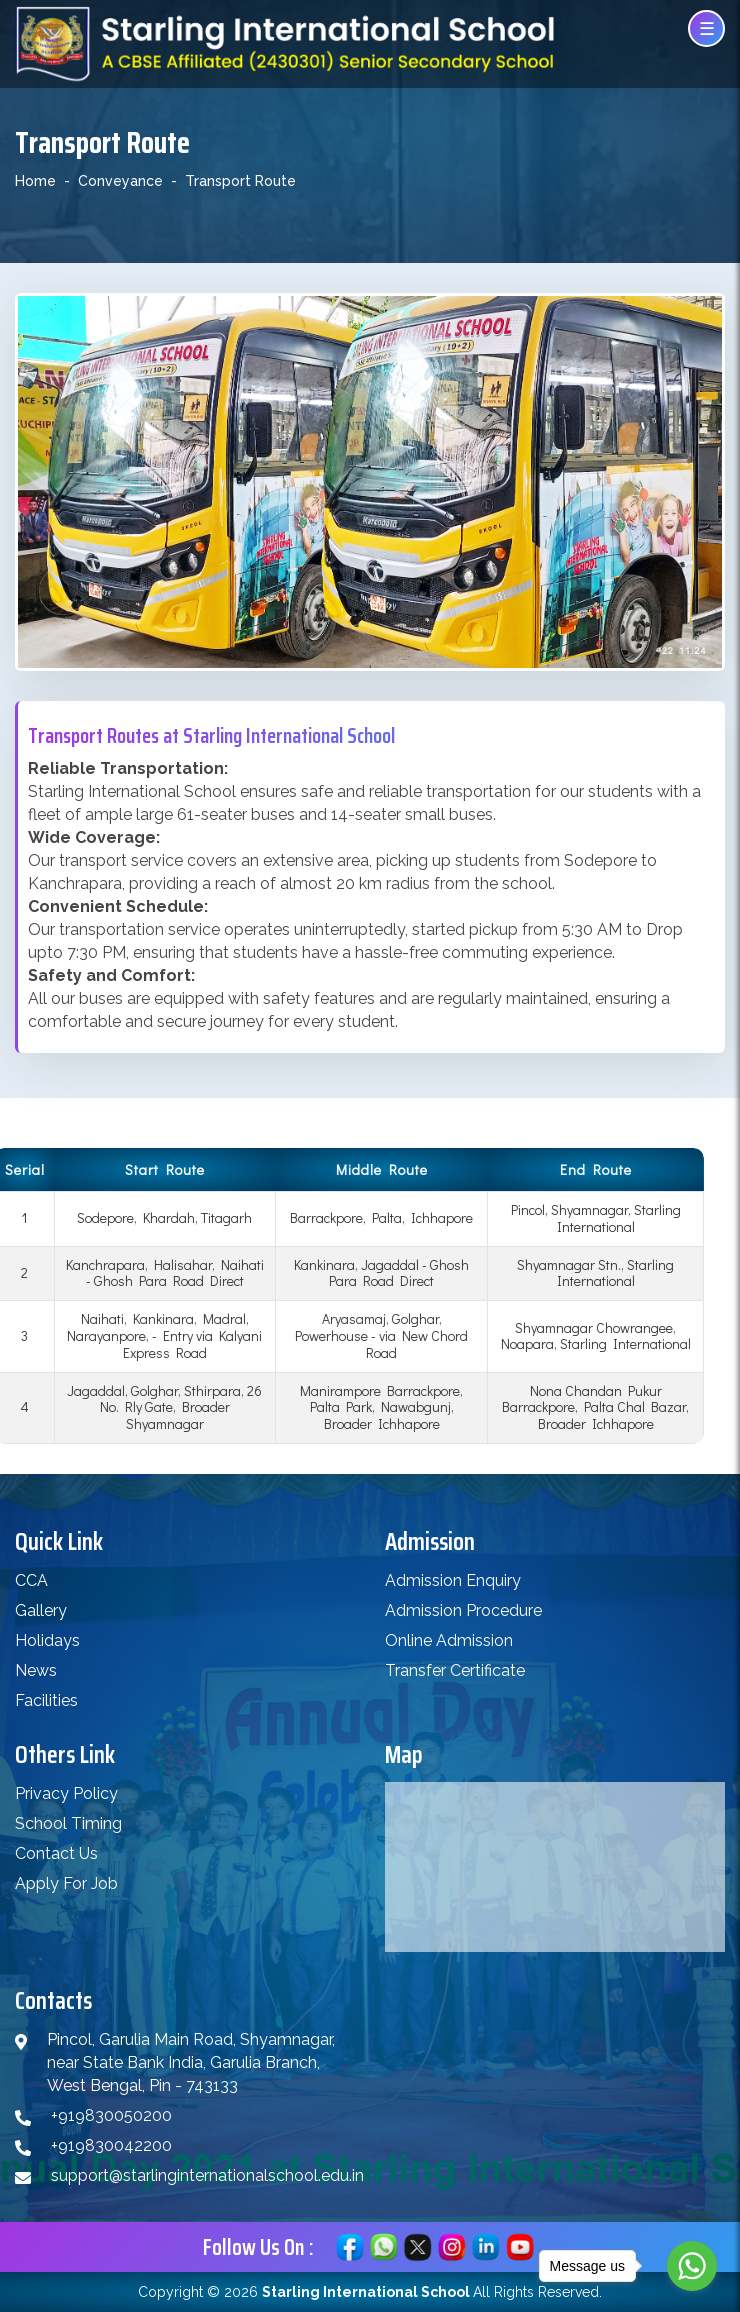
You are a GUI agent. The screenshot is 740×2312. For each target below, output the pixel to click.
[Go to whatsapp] (692, 2266)
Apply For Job (66, 1883)
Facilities (46, 1700)
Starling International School (366, 2292)
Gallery (41, 1610)
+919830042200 (111, 2145)
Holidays (47, 1640)
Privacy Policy (66, 1793)
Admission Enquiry (453, 1580)
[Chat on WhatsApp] (384, 2245)
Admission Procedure (463, 1610)
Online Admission (449, 1640)
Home (35, 181)
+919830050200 (111, 2115)
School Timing (68, 1823)
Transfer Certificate (455, 1670)
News (36, 1670)
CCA (31, 1580)
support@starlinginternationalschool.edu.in (207, 2175)
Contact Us (56, 1853)
